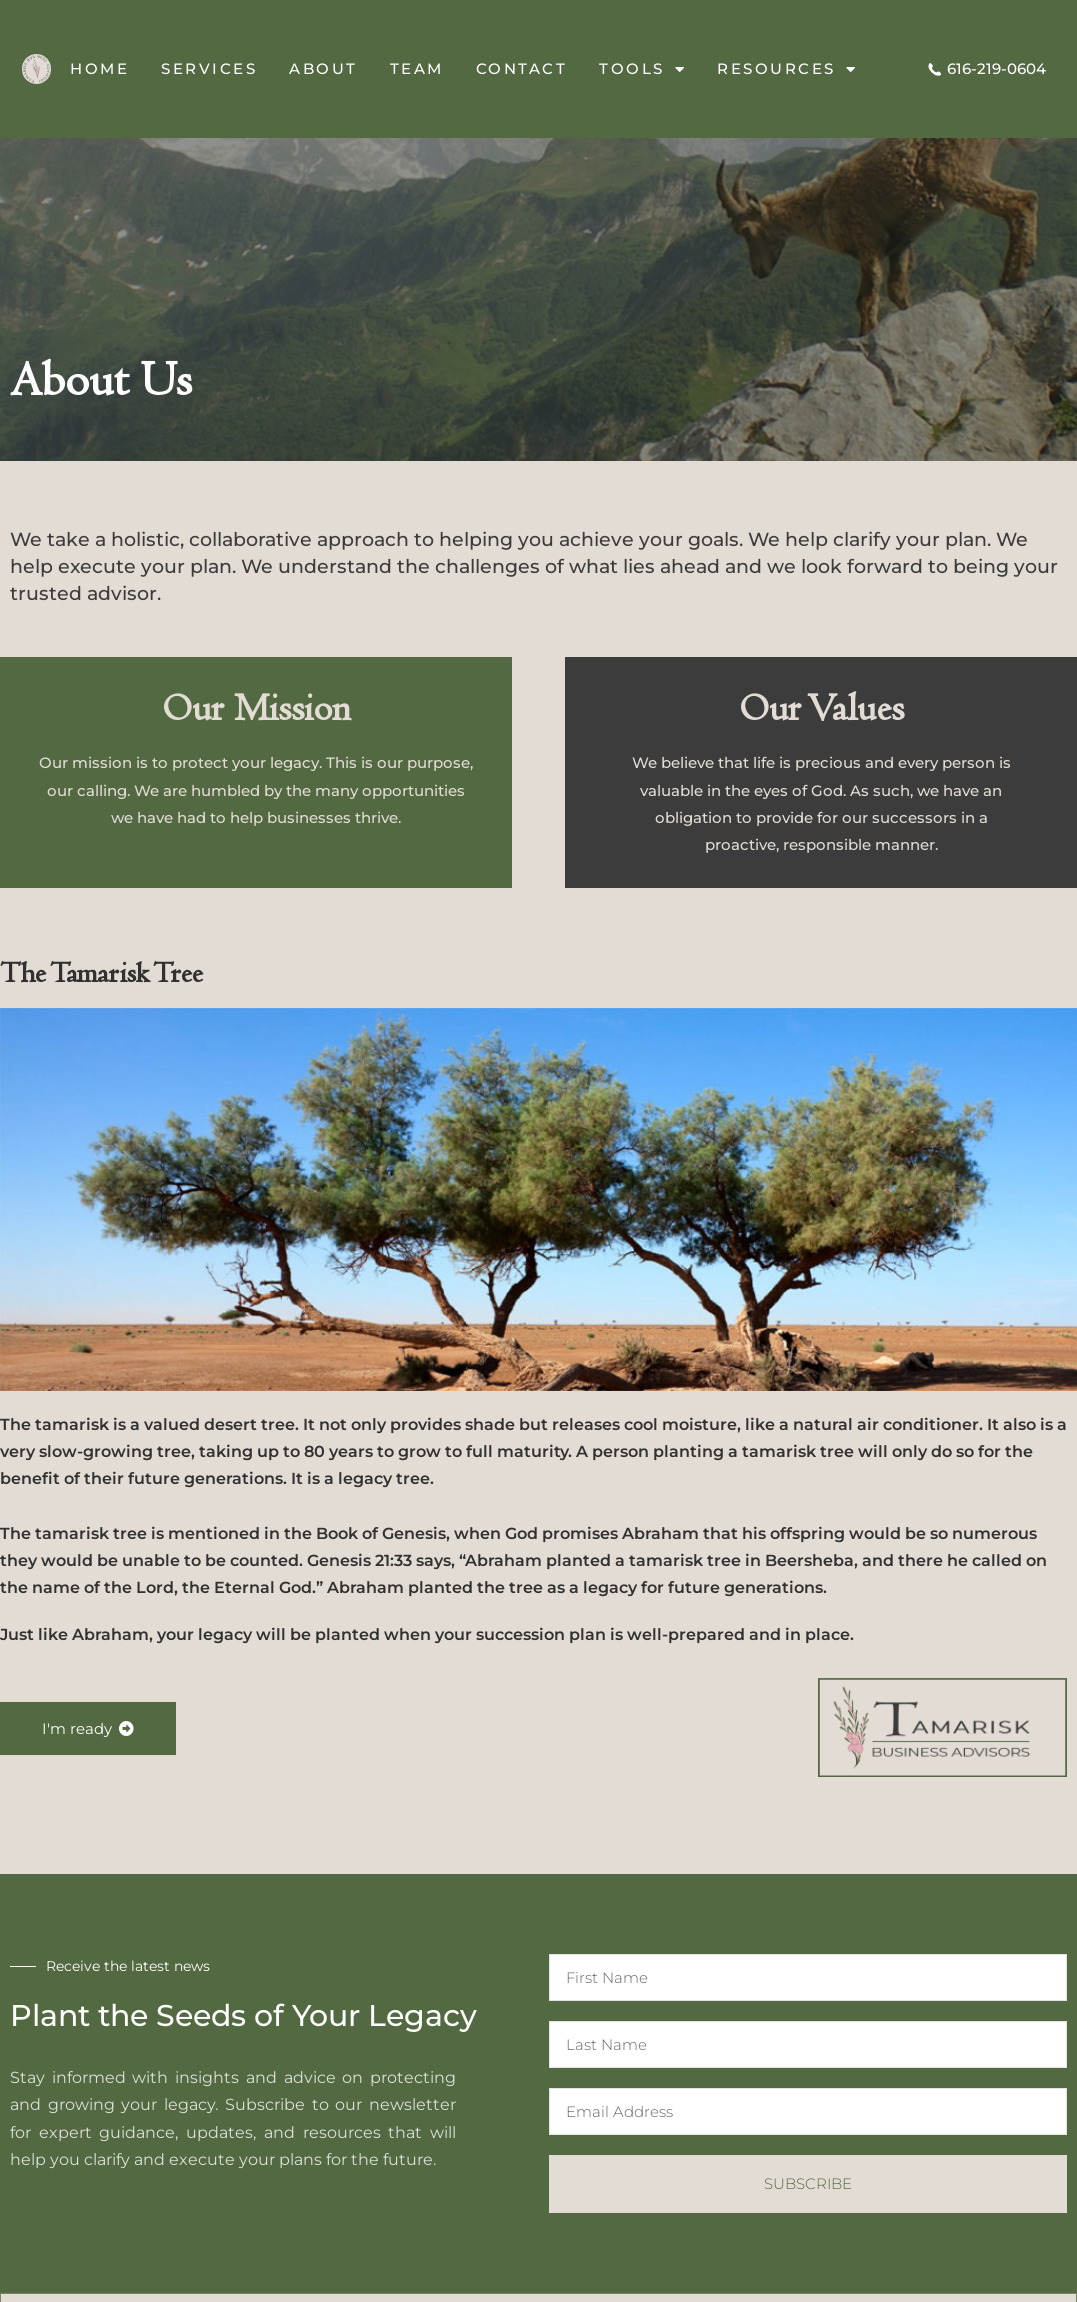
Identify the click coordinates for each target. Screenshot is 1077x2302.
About (323, 68)
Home (99, 68)
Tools (642, 69)
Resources (787, 69)
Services (209, 68)
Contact (522, 68)
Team (417, 68)
